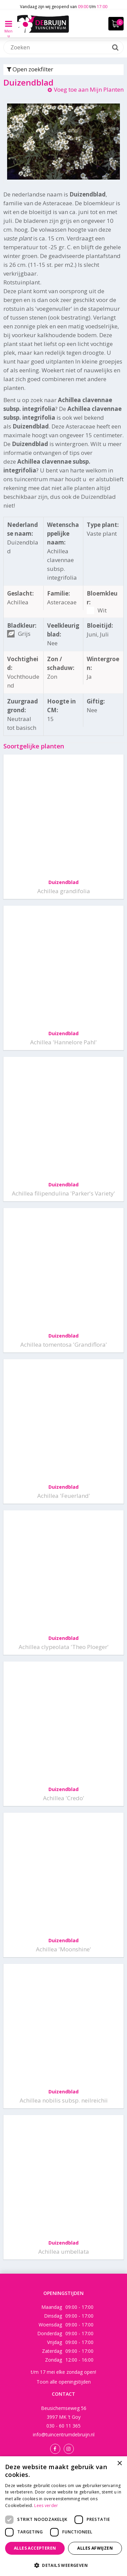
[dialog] (63, 2516)
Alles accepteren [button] (35, 2548)
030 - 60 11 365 (63, 2425)
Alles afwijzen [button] (95, 2548)
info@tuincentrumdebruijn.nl (63, 2434)
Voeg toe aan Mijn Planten (89, 89)
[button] (63, 2565)
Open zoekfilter (30, 69)
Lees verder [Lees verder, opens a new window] (46, 2505)
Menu (8, 28)
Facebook (55, 2449)
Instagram (69, 2449)
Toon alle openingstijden (64, 2381)
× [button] (119, 2463)
